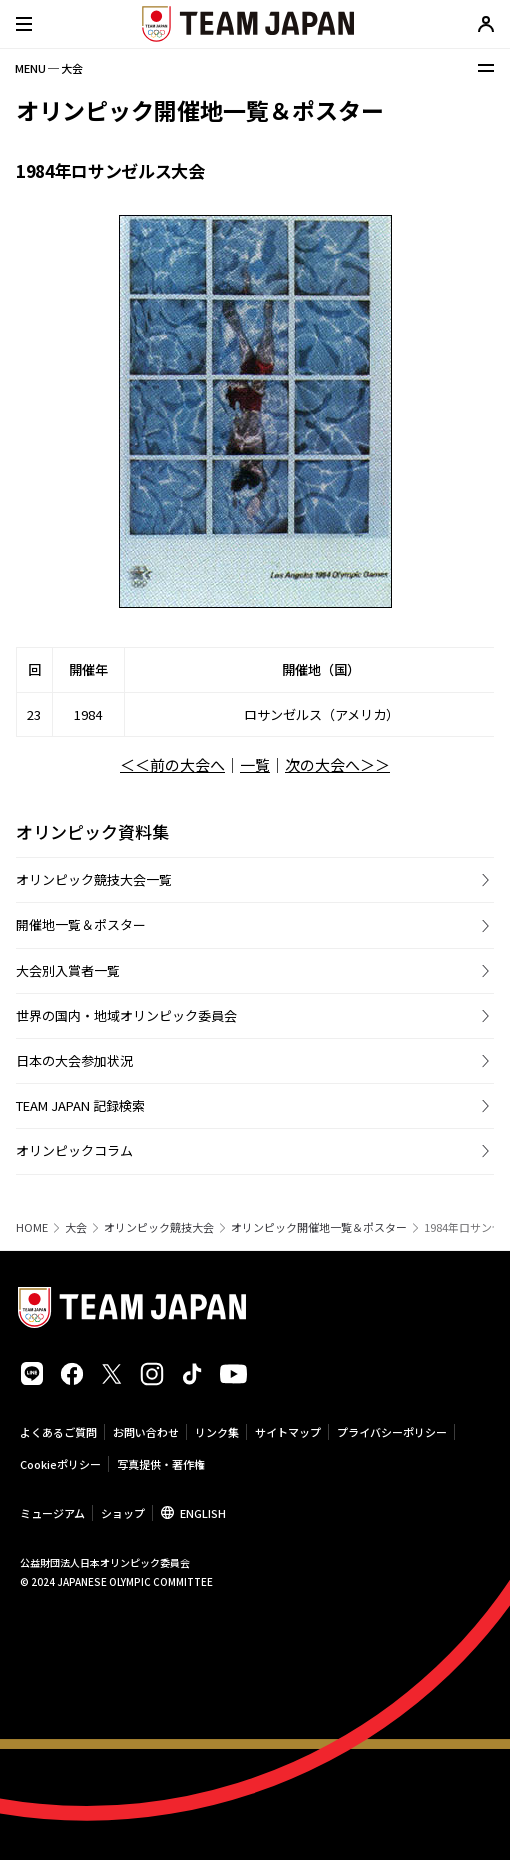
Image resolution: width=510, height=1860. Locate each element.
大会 (76, 1227)
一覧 (255, 764)
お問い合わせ (146, 1432)
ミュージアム (52, 1513)
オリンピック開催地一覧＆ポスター (319, 1227)
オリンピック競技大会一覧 (94, 879)
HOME (32, 1227)
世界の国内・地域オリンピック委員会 (126, 1015)
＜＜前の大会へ (172, 764)
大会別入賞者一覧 (68, 970)
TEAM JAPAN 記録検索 (80, 1105)
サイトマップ (288, 1432)
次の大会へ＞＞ (337, 764)
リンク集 (217, 1432)
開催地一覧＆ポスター (81, 924)
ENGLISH (203, 1513)
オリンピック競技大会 (159, 1227)
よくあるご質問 (58, 1432)
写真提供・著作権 (161, 1464)
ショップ (123, 1513)
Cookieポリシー (60, 1464)
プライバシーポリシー (392, 1432)
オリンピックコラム (74, 1150)
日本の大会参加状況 (74, 1060)
